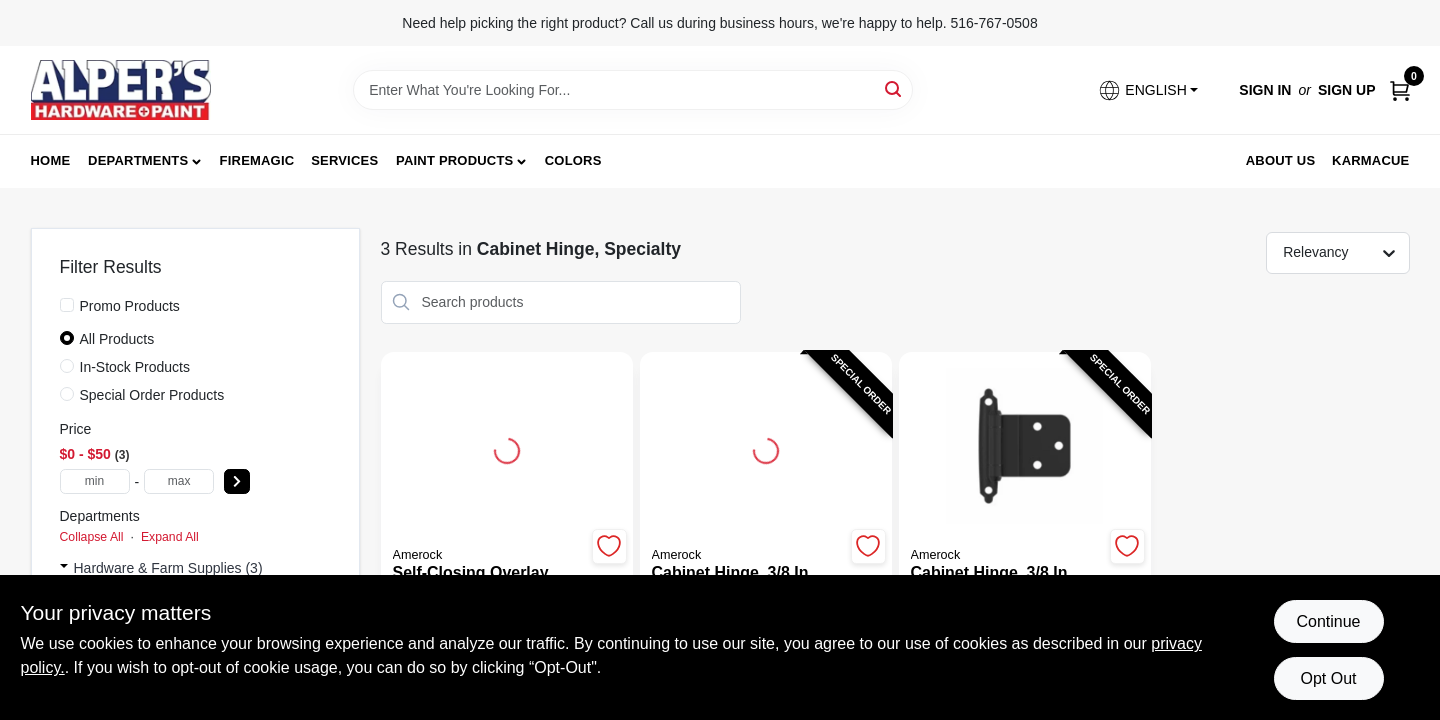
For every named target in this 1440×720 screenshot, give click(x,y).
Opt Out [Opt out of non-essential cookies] (1328, 678)
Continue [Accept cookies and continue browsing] (1328, 621)
